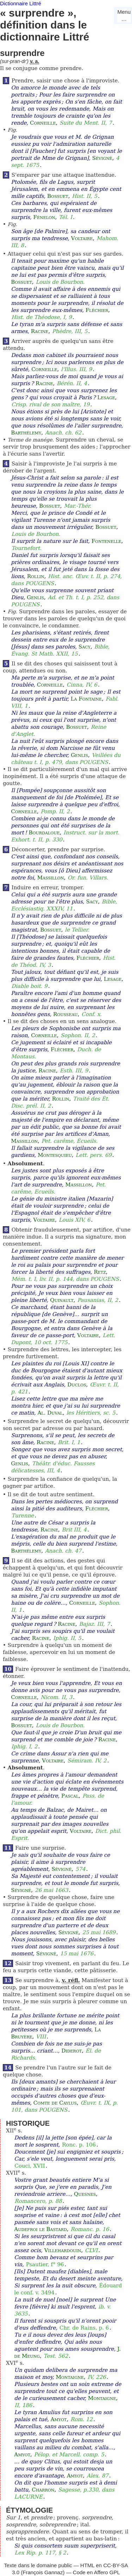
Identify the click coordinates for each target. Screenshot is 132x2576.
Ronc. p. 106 (79, 2145)
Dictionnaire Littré (20, 3)
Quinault (62, 1300)
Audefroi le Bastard (40, 2229)
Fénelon (44, 217)
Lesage (106, 397)
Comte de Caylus (55, 2103)
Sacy (84, 647)
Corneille (43, 123)
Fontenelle (106, 541)
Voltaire (82, 238)
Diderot (71, 2051)
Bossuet (57, 196)
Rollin (35, 576)
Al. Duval (50, 1413)
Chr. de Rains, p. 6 (84, 2328)
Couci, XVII (29, 2166)
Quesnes (85, 2194)
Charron (43, 2490)
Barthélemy (26, 433)
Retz (100, 1272)
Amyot (59, 2419)
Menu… (124, 15)
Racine (40, 331)
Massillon (50, 878)
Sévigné (102, 158)
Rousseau (65, 1014)
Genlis (35, 597)
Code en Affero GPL (96, 2572)
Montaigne (69, 2377)
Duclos (76, 1384)
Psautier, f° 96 (45, 2264)
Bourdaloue (44, 832)
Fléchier (97, 310)
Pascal (69, 1796)
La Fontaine (86, 699)
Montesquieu (55, 1155)
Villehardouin (62, 2250)
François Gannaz (43, 2572)
